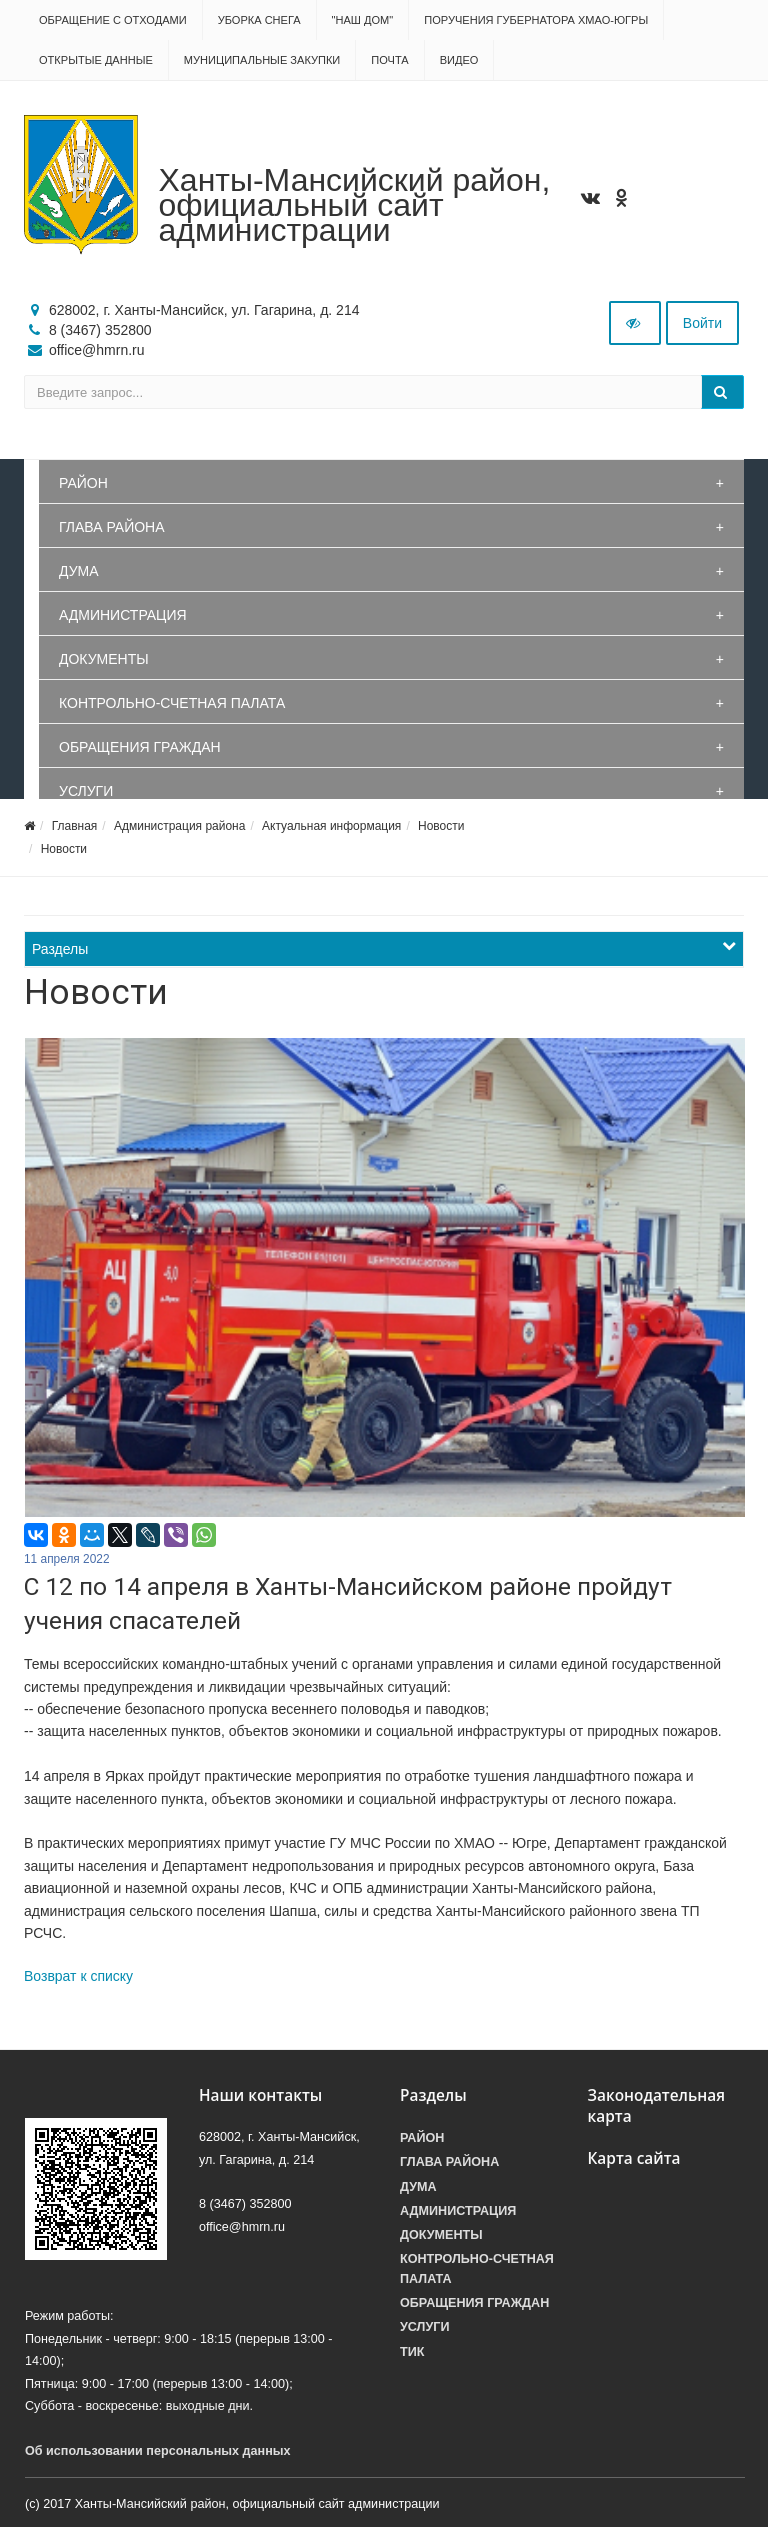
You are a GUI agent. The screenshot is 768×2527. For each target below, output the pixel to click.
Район (83, 483)
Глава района (112, 527)
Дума (79, 571)
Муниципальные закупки (262, 60)
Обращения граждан (140, 747)
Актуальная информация (331, 826)
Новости (441, 826)
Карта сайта (634, 2158)
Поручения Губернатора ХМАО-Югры (536, 20)
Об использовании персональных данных (158, 2451)
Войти (702, 323)
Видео (459, 60)
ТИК (412, 2352)
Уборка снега (259, 20)
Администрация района (179, 826)
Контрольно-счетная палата (172, 703)
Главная (75, 826)
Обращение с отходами (113, 20)
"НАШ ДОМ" (363, 20)
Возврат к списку (78, 1976)
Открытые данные (96, 60)
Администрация (123, 615)
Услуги (86, 791)
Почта (389, 60)
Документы (104, 659)
